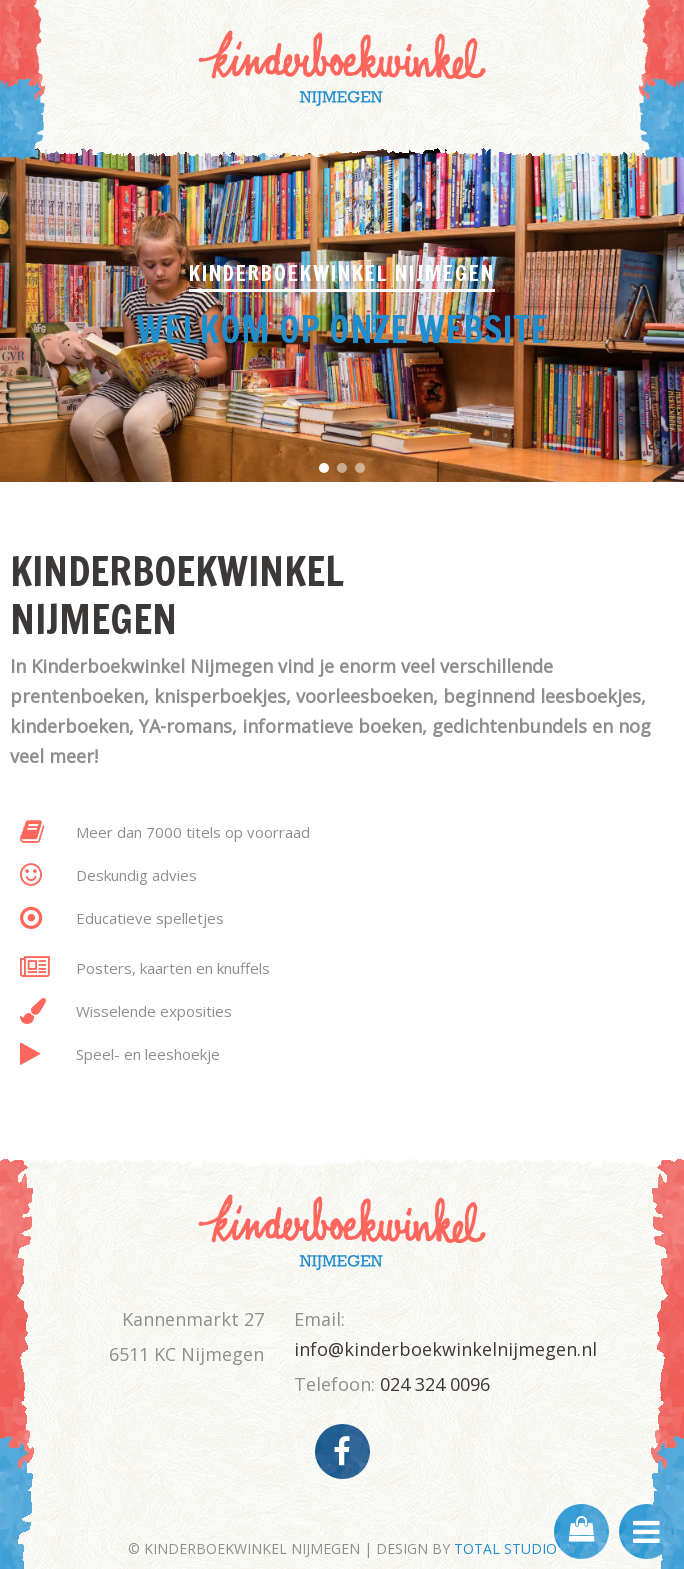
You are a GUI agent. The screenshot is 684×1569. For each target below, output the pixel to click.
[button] (324, 468)
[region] (342, 311)
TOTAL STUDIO (505, 1548)
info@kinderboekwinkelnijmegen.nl (445, 1349)
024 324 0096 (435, 1384)
